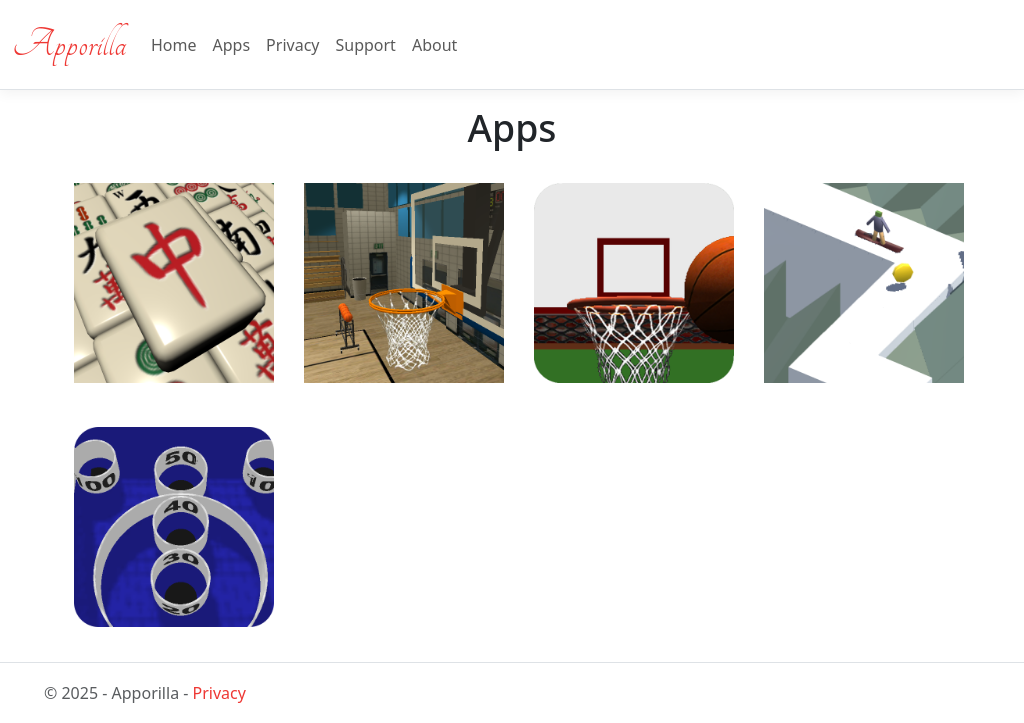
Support (365, 45)
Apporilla (69, 44)
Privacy (292, 45)
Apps (232, 45)
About (434, 45)
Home (174, 45)
